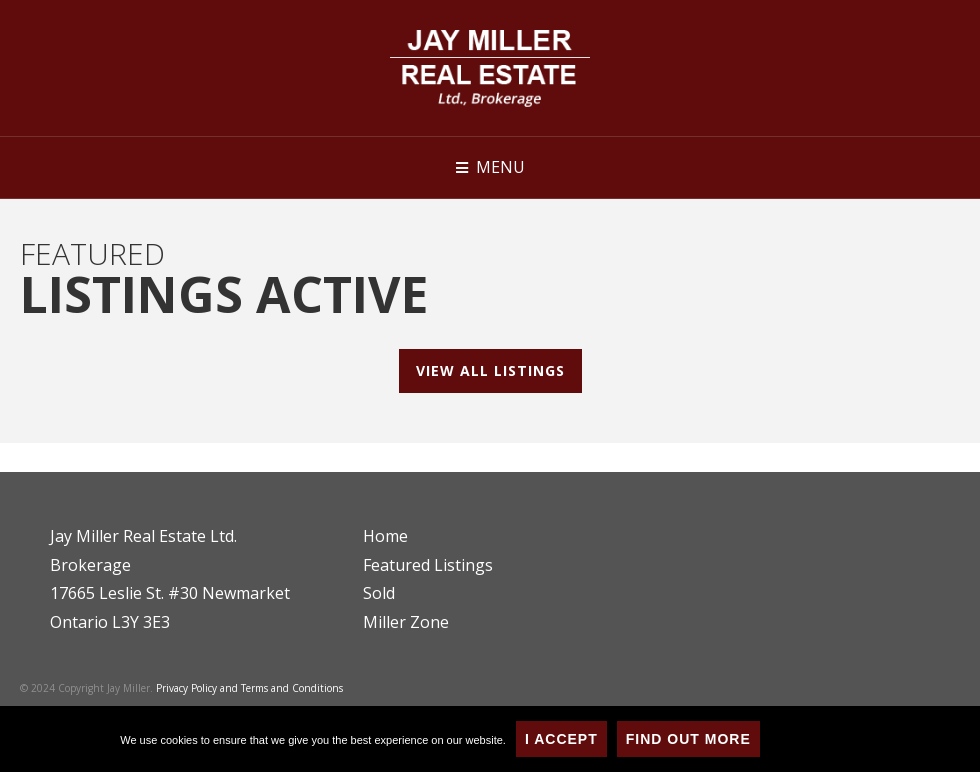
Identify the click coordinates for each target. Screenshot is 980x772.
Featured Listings (428, 565)
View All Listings (490, 370)
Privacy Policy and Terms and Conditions (249, 688)
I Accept (561, 739)
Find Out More (688, 739)
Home (385, 536)
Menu (500, 167)
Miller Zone (406, 622)
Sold (379, 593)
